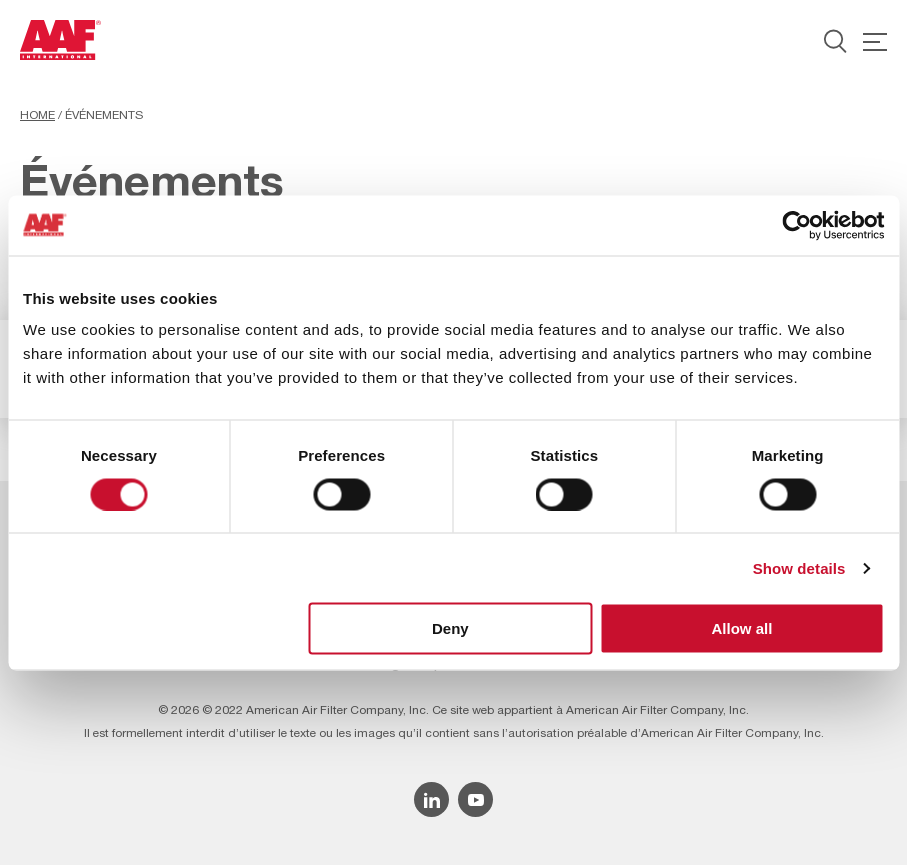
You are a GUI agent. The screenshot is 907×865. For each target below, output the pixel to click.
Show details (799, 567)
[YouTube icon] (475, 799)
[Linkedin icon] (431, 799)
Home (37, 115)
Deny (450, 628)
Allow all (742, 628)
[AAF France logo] (60, 40)
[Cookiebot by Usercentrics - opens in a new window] (796, 225)
